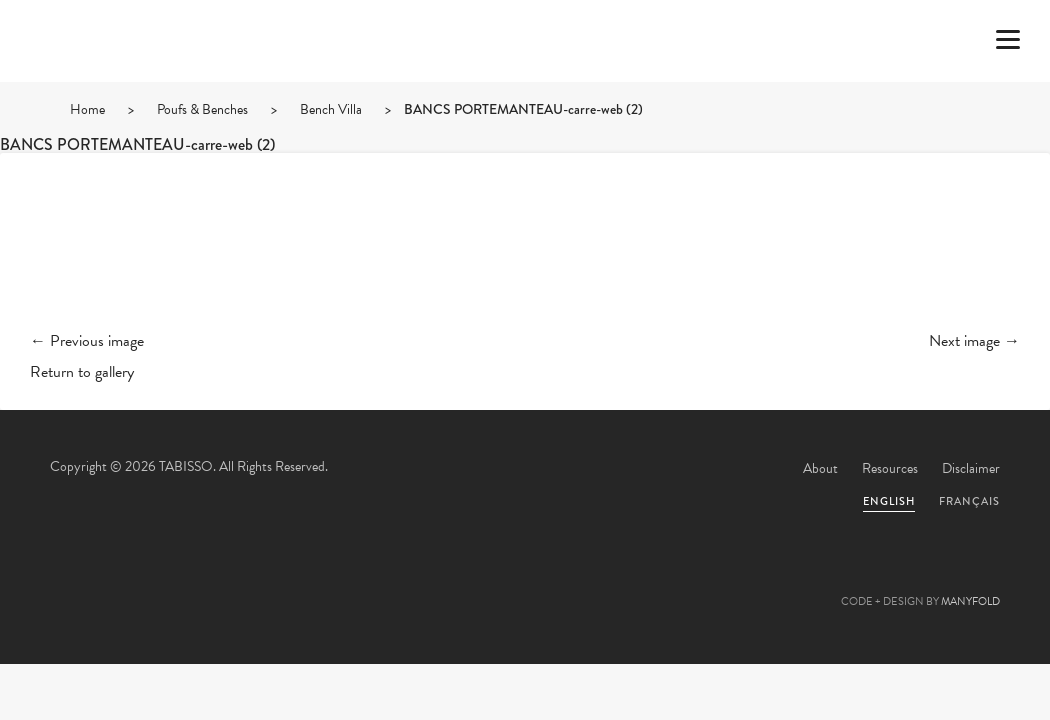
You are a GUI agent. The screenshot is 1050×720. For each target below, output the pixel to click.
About (820, 468)
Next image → (974, 341)
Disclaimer (971, 468)
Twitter (417, 580)
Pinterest (525, 580)
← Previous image (87, 341)
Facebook (471, 580)
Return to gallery (82, 372)
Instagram (633, 580)
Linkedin (579, 580)
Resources (890, 468)
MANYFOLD (970, 601)
